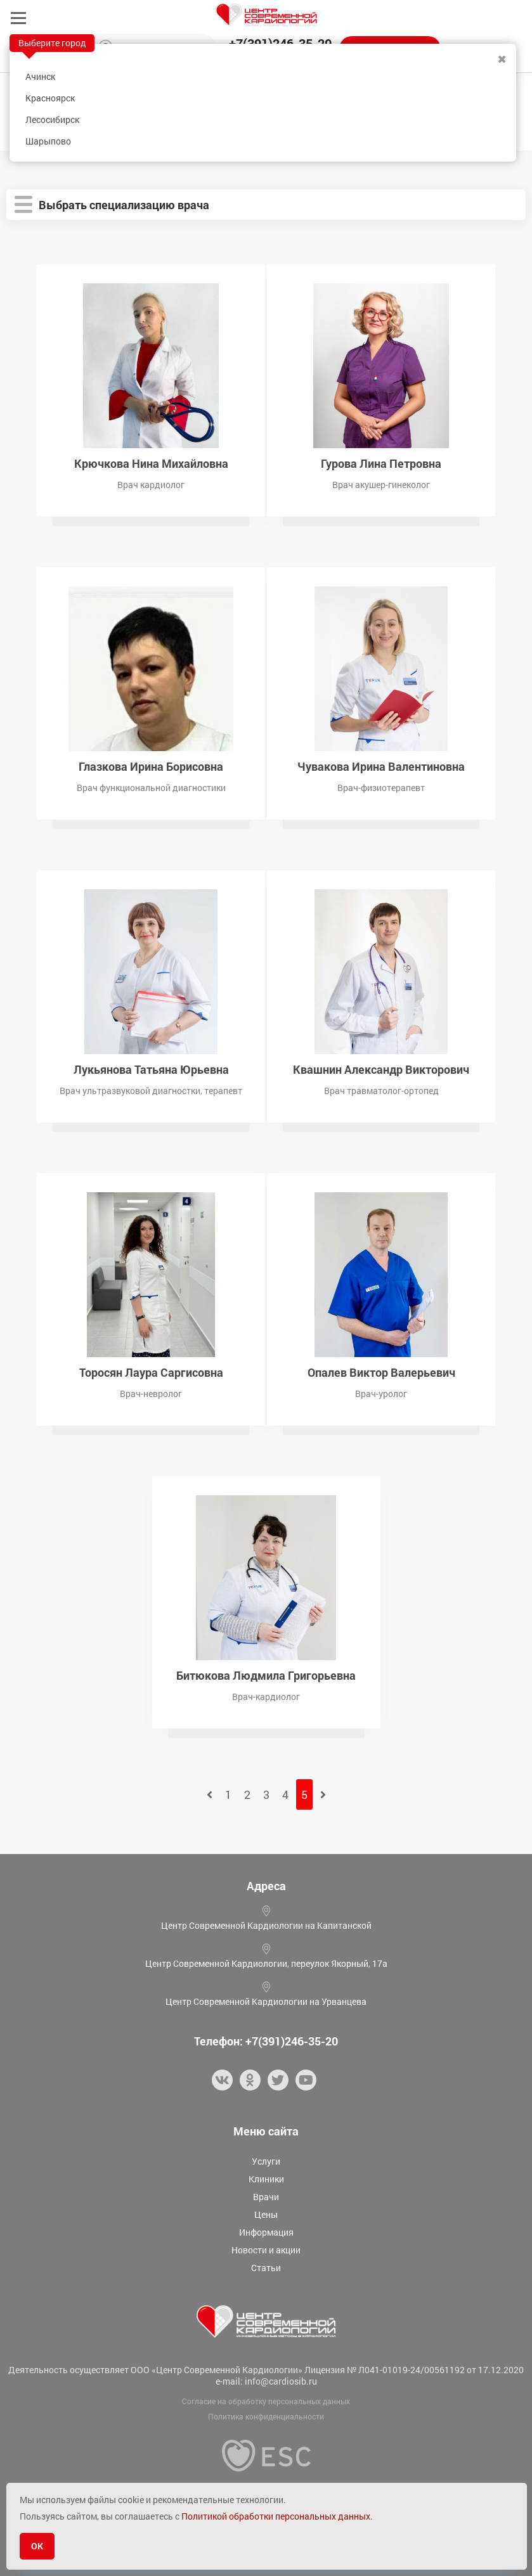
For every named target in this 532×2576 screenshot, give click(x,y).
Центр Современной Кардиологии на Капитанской (266, 1925)
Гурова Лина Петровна (381, 462)
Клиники (266, 2179)
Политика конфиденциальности (266, 2416)
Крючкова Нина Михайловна (151, 462)
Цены (266, 2214)
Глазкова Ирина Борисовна (151, 765)
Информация (266, 2232)
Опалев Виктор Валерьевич (381, 1371)
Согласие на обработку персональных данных (266, 2401)
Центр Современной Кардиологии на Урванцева (266, 2001)
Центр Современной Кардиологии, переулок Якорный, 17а (266, 1963)
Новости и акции (266, 2250)
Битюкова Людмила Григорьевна (266, 1674)
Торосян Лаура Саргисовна (151, 1371)
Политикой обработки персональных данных (275, 2516)
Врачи (266, 2197)
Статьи (266, 2268)
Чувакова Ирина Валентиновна (381, 765)
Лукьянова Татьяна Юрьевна (151, 1068)
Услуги (266, 2161)
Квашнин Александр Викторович (381, 1068)
